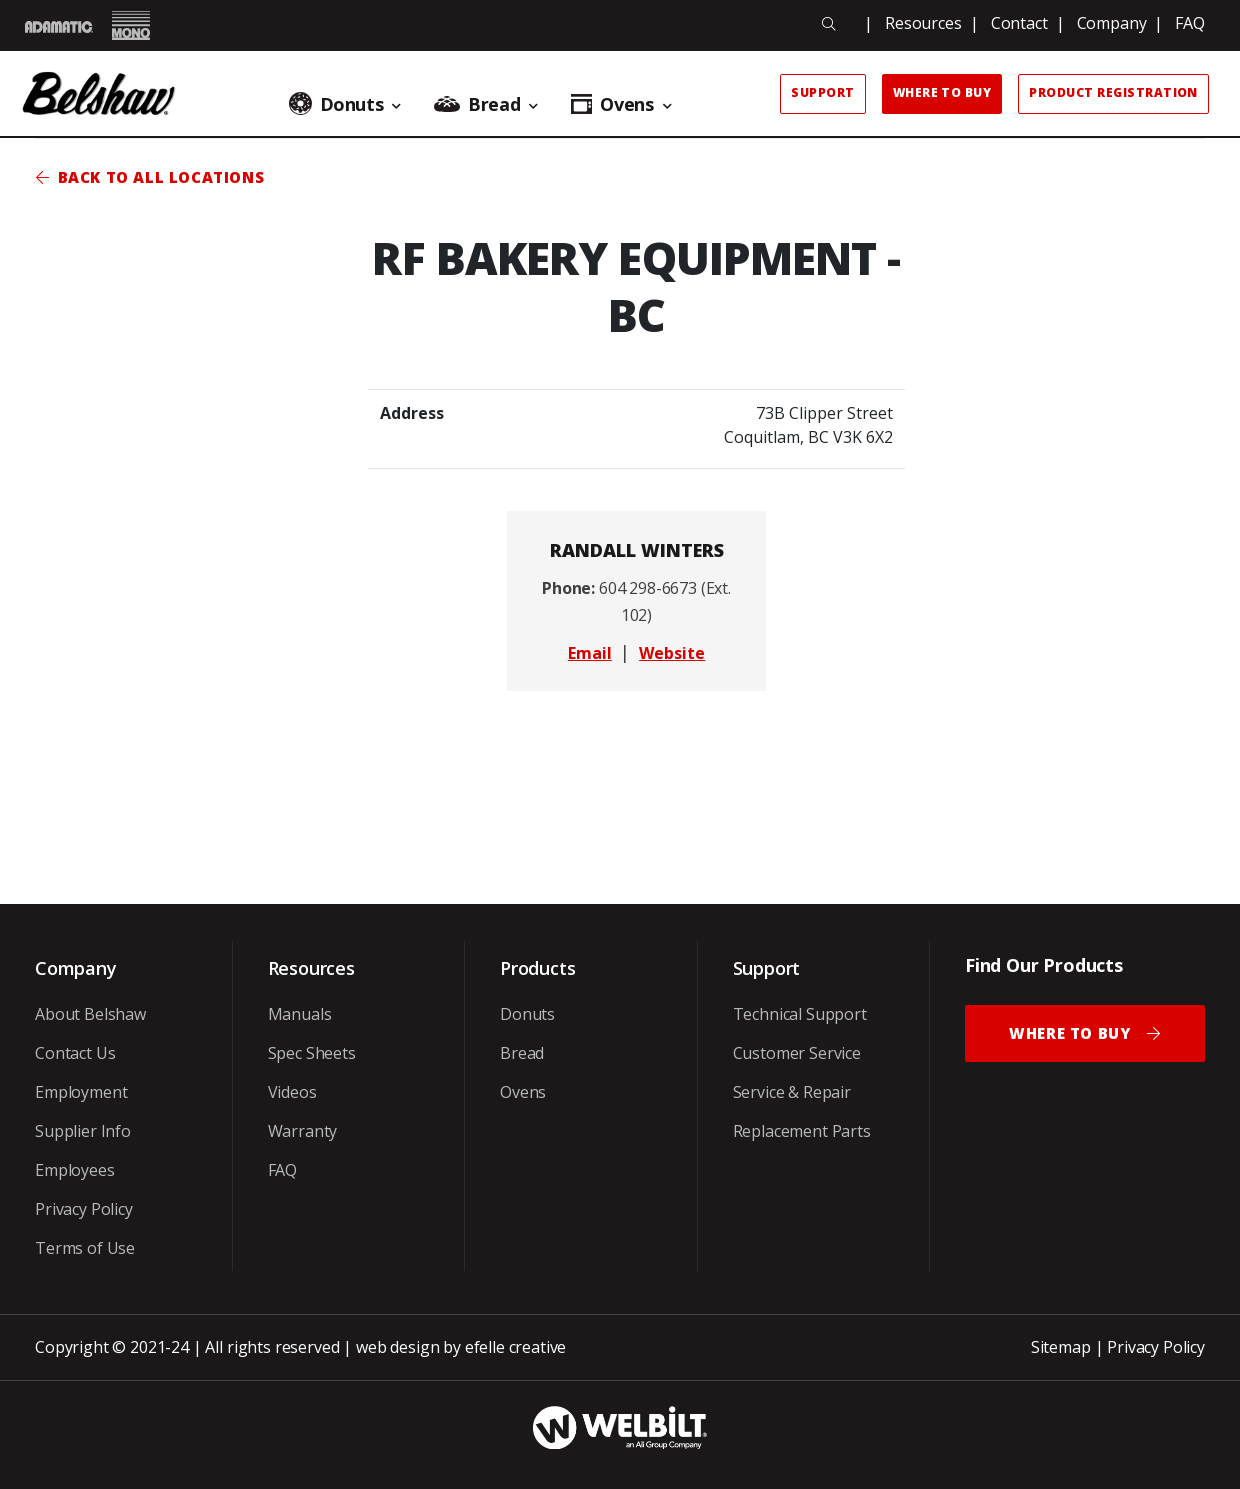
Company (1112, 23)
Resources (923, 23)
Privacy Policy (84, 1209)
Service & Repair (792, 1092)
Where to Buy (942, 92)
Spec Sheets (312, 1053)
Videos (292, 1092)
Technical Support (800, 1014)
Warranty (303, 1131)
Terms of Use (85, 1248)
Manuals (300, 1014)
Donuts (527, 1014)
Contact (1019, 23)
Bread (522, 1053)
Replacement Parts (802, 1131)
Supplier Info (83, 1131)
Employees (75, 1170)
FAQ (1190, 23)
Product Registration (1113, 92)
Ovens (523, 1092)
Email (590, 653)
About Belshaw (90, 1014)
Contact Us (75, 1053)
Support (822, 92)
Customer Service (797, 1053)
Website (672, 653)
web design (397, 1347)
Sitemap (1061, 1347)
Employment (81, 1092)
